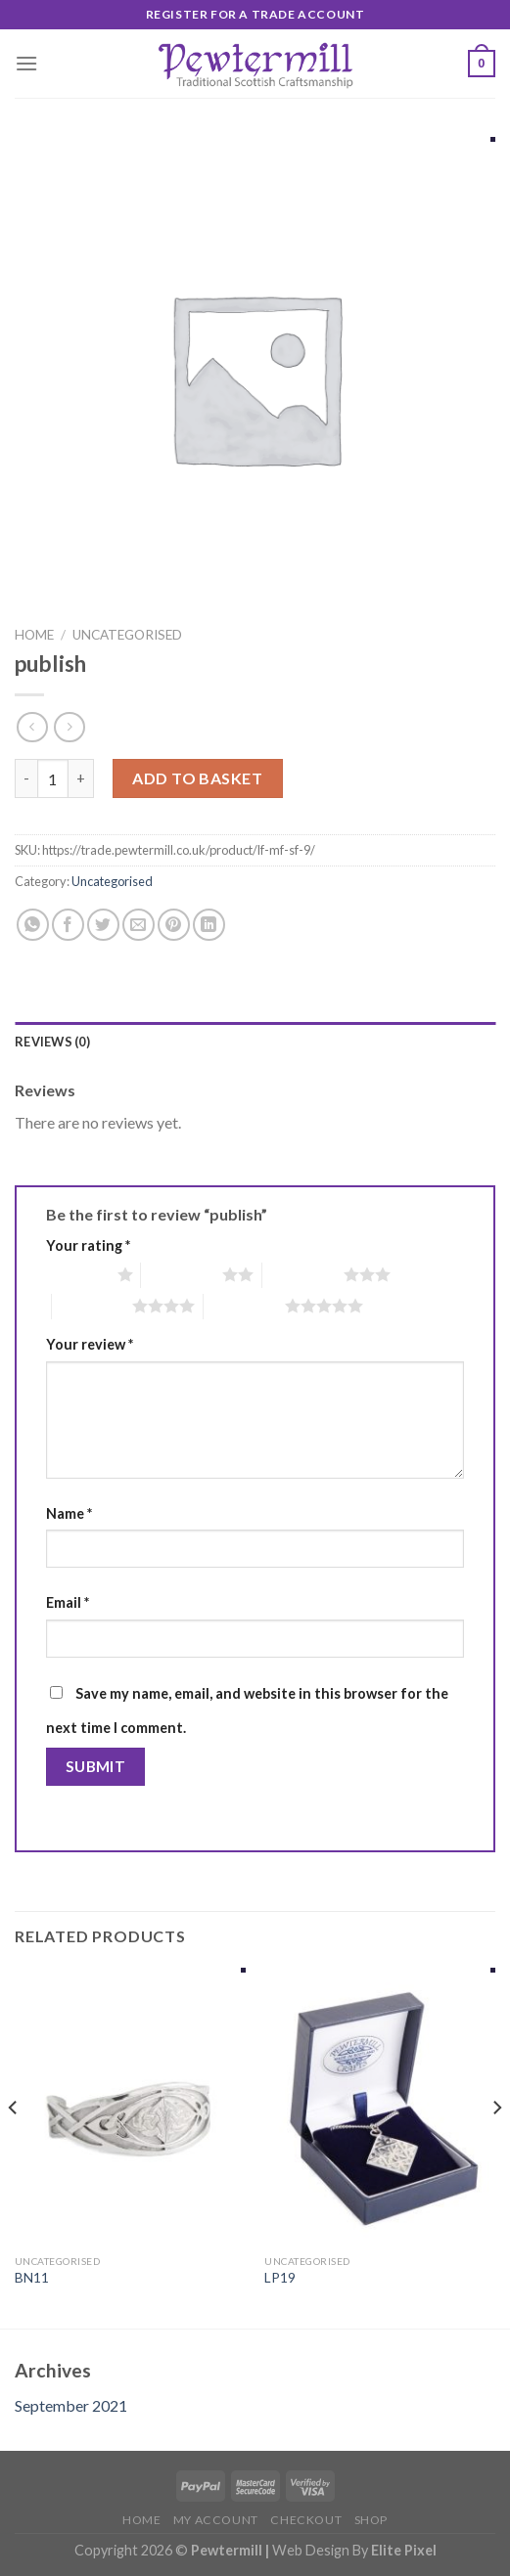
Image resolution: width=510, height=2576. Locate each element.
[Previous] (13, 2146)
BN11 (32, 2278)
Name (69, 1513)
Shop (371, 2519)
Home (34, 635)
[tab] (255, 1041)
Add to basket (197, 778)
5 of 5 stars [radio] (244, 1305)
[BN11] (130, 2106)
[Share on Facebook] (68, 925)
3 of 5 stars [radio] (303, 1274)
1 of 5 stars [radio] (76, 1274)
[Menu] (26, 63)
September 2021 (71, 2405)
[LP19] (379, 2106)
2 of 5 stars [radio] (181, 1274)
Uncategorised (127, 635)
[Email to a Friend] (138, 925)
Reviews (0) (52, 1041)
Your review (89, 1344)
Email (67, 1602)
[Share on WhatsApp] (33, 925)
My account (215, 2519)
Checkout (306, 2519)
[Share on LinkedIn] (209, 925)
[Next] (496, 2146)
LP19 (280, 2278)
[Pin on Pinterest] (174, 925)
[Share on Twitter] (103, 925)
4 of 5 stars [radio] (92, 1305)
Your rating (88, 1245)
